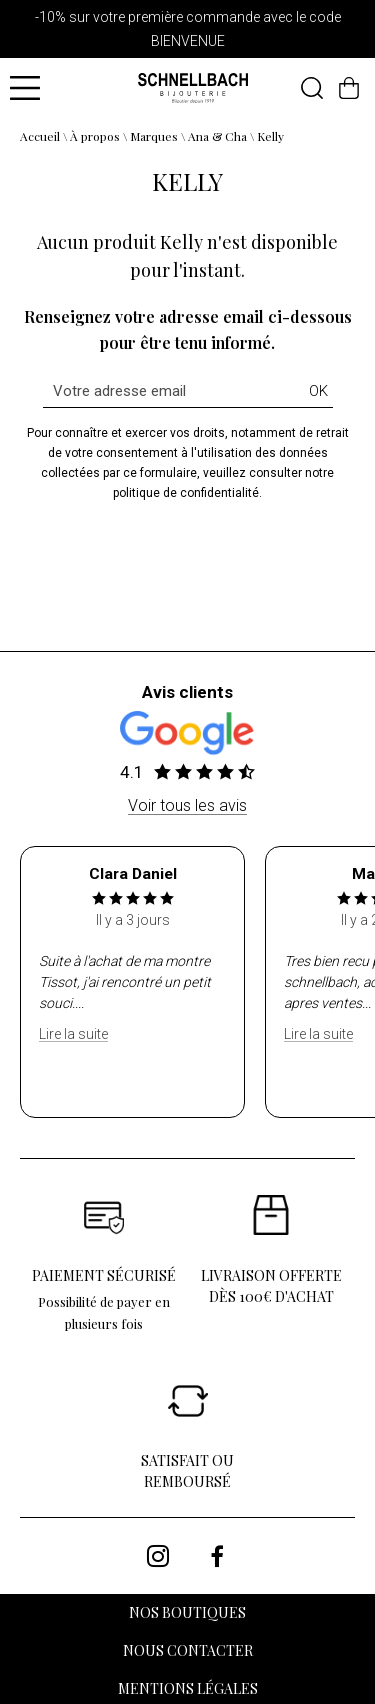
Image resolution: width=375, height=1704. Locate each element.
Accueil (40, 136)
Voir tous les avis (187, 805)
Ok (318, 391)
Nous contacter (188, 1650)
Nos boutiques (187, 1612)
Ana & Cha (217, 136)
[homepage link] (193, 88)
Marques (154, 136)
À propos (95, 136)
